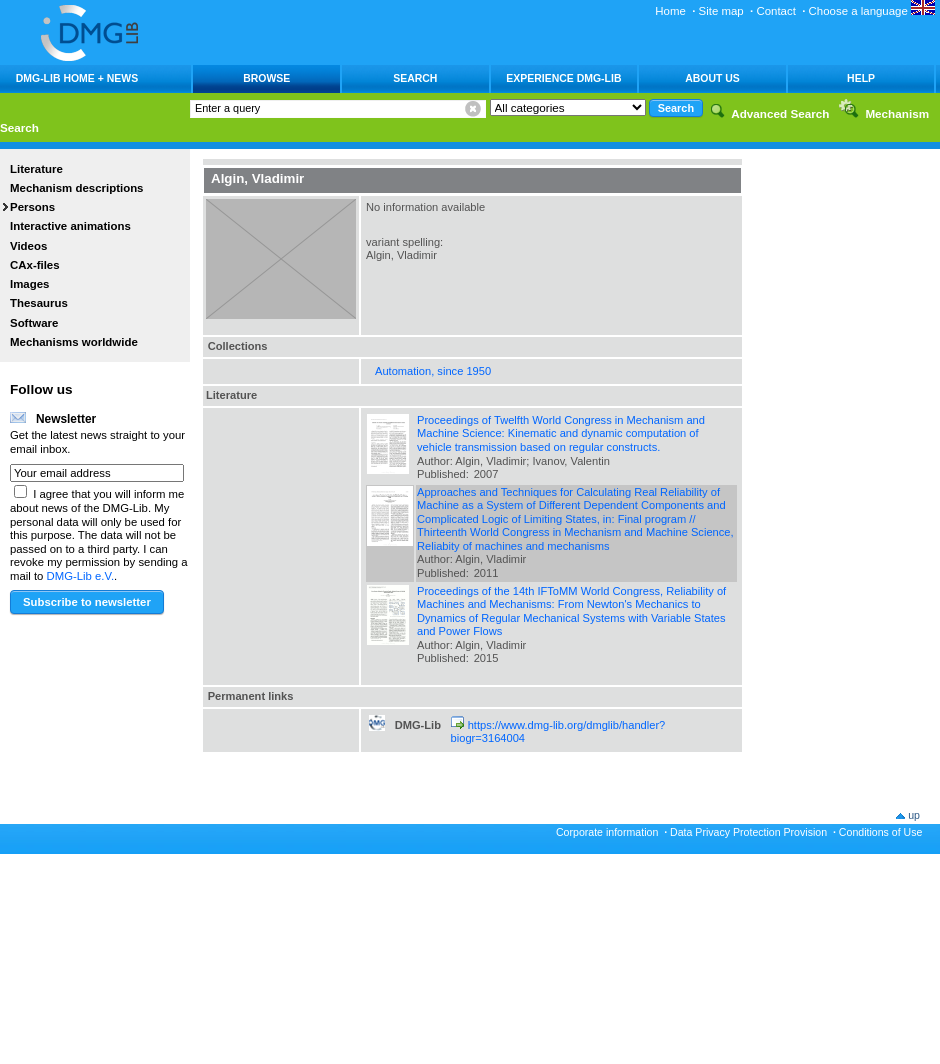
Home (670, 11)
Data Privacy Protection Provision (748, 832)
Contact (775, 11)
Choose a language (872, 11)
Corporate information (607, 832)
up (914, 815)
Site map (721, 11)
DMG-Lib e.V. (81, 576)
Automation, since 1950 (433, 371)
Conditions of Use (881, 832)
